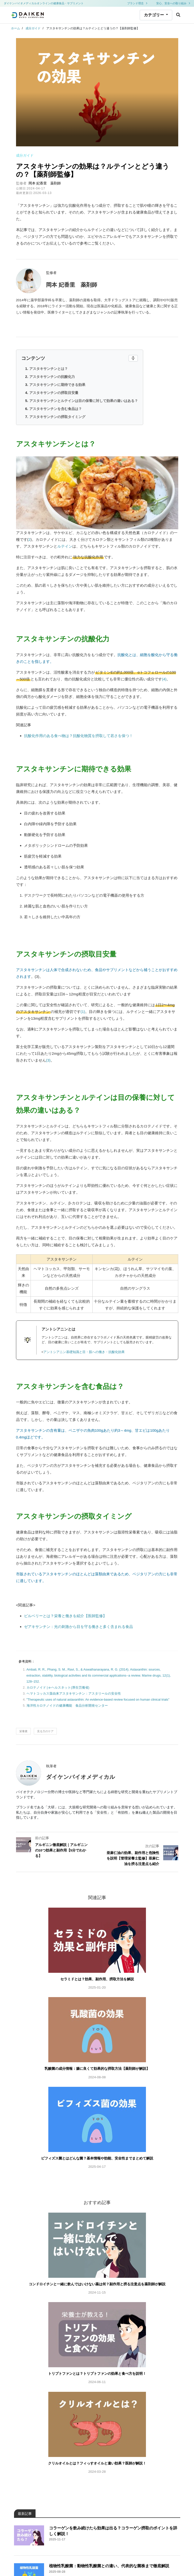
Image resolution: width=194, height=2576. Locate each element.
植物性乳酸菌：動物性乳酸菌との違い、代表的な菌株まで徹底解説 (109, 2566)
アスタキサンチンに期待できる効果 (57, 385)
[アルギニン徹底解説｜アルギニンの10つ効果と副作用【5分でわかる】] (23, 1844)
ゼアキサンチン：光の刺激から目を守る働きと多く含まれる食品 (78, 1626)
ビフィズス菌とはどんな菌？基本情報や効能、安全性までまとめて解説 (97, 2158)
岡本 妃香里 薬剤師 (45, 183)
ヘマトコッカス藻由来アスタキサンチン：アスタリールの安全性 (74, 1693)
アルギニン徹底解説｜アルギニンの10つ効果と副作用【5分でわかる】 (61, 1850)
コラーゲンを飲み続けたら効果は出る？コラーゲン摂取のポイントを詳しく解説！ (113, 2531)
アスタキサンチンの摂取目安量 (53, 393)
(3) (48, 1060)
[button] (178, 15)
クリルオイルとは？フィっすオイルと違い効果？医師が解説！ (97, 2463)
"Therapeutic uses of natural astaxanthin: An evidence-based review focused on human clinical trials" (98, 1699)
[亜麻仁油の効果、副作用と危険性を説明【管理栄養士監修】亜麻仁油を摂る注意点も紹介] (170, 1852)
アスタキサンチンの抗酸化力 (52, 377)
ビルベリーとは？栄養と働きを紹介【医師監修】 (65, 1616)
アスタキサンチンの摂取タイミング (57, 417)
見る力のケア (45, 1731)
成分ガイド (33, 28)
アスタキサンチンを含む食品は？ (55, 409)
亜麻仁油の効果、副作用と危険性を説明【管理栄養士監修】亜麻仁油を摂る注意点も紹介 (133, 1858)
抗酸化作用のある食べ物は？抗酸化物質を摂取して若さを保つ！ (78, 736)
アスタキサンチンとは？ (48, 369)
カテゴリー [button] (158, 14)
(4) (164, 679)
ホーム (15, 28)
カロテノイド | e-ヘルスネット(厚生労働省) (58, 1687)
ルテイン (64, 546)
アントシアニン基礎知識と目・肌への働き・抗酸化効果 (84, 1352)
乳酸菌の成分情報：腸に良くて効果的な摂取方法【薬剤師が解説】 (97, 2069)
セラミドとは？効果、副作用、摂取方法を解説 (97, 1979)
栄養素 (23, 1731)
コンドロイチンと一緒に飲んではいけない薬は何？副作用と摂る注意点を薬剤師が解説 (97, 2284)
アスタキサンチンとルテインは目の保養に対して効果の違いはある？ (83, 401)
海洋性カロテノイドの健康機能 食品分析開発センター (67, 1705)
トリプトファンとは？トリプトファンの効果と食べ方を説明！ (97, 2374)
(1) (83, 1011)
